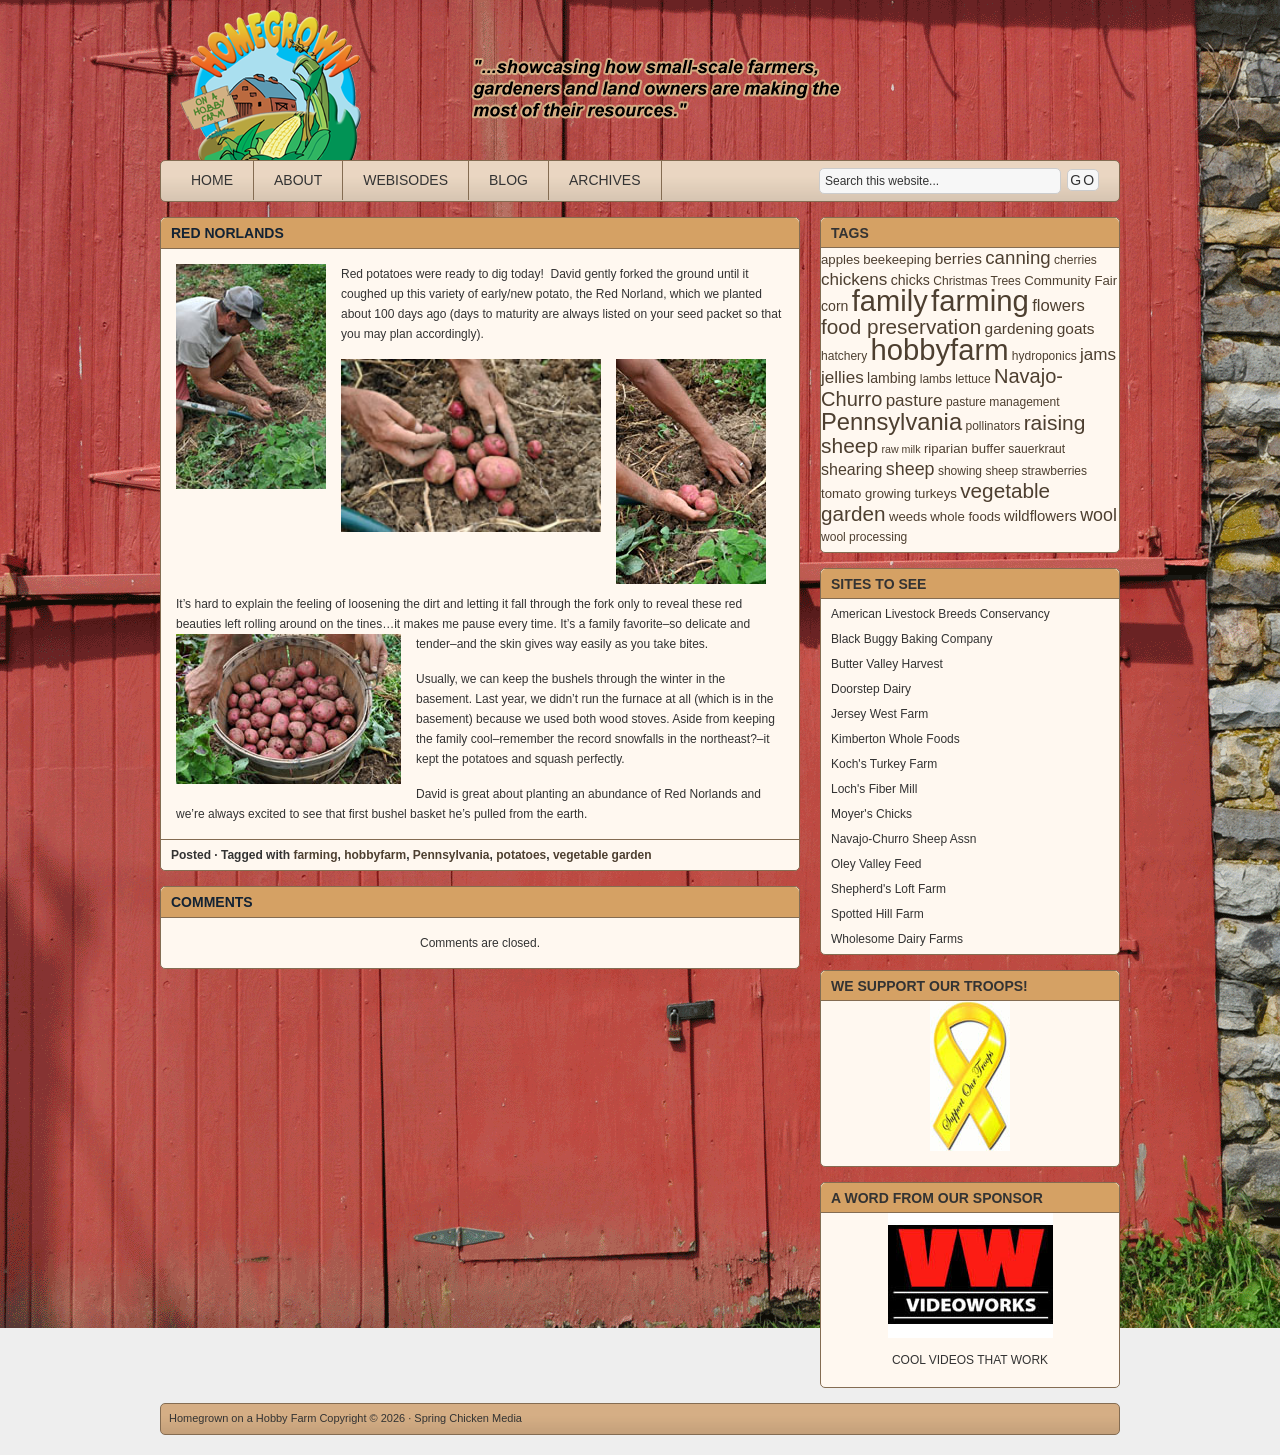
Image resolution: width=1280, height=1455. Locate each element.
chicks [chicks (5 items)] (910, 280)
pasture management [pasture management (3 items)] (1003, 402)
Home (212, 180)
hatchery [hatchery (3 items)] (844, 356)
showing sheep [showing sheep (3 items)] (978, 471)
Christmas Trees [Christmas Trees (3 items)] (977, 281)
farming (315, 855)
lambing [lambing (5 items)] (891, 378)
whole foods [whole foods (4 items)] (965, 516)
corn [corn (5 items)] (834, 306)
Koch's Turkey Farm (884, 764)
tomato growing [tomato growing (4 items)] (866, 493)
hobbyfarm (375, 855)
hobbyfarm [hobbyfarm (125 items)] (940, 350)
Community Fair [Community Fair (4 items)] (1070, 280)
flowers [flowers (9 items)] (1058, 305)
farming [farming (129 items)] (980, 300)
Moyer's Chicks (871, 814)
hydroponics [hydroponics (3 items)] (1044, 356)
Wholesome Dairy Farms (897, 939)
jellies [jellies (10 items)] (842, 377)
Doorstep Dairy (871, 689)
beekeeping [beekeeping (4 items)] (897, 259)
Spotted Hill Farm (877, 914)
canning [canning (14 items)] (1017, 257)
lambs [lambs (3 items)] (936, 379)
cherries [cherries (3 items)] (1075, 260)
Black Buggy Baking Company (911, 639)
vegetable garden (602, 855)
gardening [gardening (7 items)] (1019, 328)
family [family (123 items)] (890, 301)
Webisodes (405, 180)
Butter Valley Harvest (887, 664)
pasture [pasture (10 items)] (914, 400)
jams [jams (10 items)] (1098, 354)
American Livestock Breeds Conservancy (940, 614)
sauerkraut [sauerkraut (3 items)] (1036, 449)
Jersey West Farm (879, 714)
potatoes (521, 855)
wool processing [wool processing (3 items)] (864, 537)
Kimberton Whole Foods (895, 739)
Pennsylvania (451, 855)
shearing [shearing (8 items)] (852, 469)
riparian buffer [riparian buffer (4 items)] (964, 448)
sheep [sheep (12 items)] (910, 469)
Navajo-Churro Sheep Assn (903, 839)
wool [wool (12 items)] (1098, 515)
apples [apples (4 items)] (840, 259)
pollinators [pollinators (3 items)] (992, 426)
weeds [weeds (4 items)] (908, 516)
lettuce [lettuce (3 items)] (972, 379)
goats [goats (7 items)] (1076, 328)
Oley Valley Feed (876, 864)
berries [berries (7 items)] (958, 258)
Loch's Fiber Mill (874, 789)
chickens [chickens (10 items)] (854, 279)
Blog (508, 180)
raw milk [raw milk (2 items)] (900, 449)
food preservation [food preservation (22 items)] (901, 326)
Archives (605, 180)
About (298, 180)
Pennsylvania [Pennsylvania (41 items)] (891, 422)
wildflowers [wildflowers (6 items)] (1040, 516)
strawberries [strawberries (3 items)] (1055, 471)
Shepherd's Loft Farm (888, 889)
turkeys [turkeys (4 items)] (935, 493)
